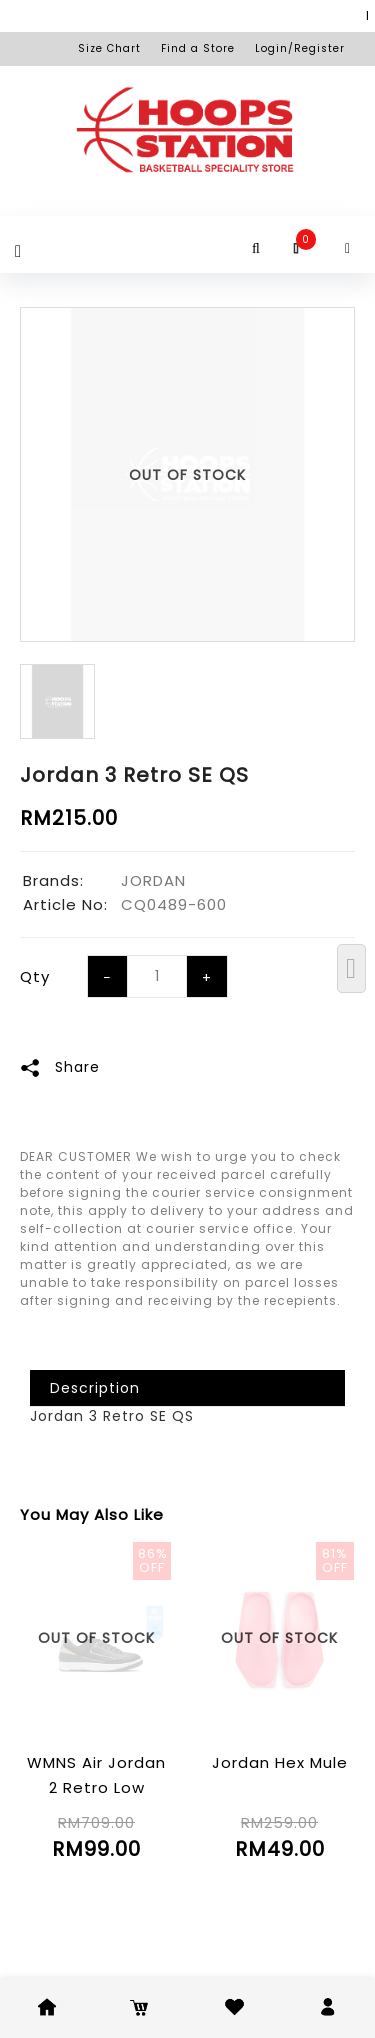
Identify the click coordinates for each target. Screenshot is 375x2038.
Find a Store (198, 48)
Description (95, 1388)
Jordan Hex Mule (280, 1762)
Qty (35, 976)
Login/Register (300, 48)
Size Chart (109, 48)
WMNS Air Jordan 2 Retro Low (96, 1775)
